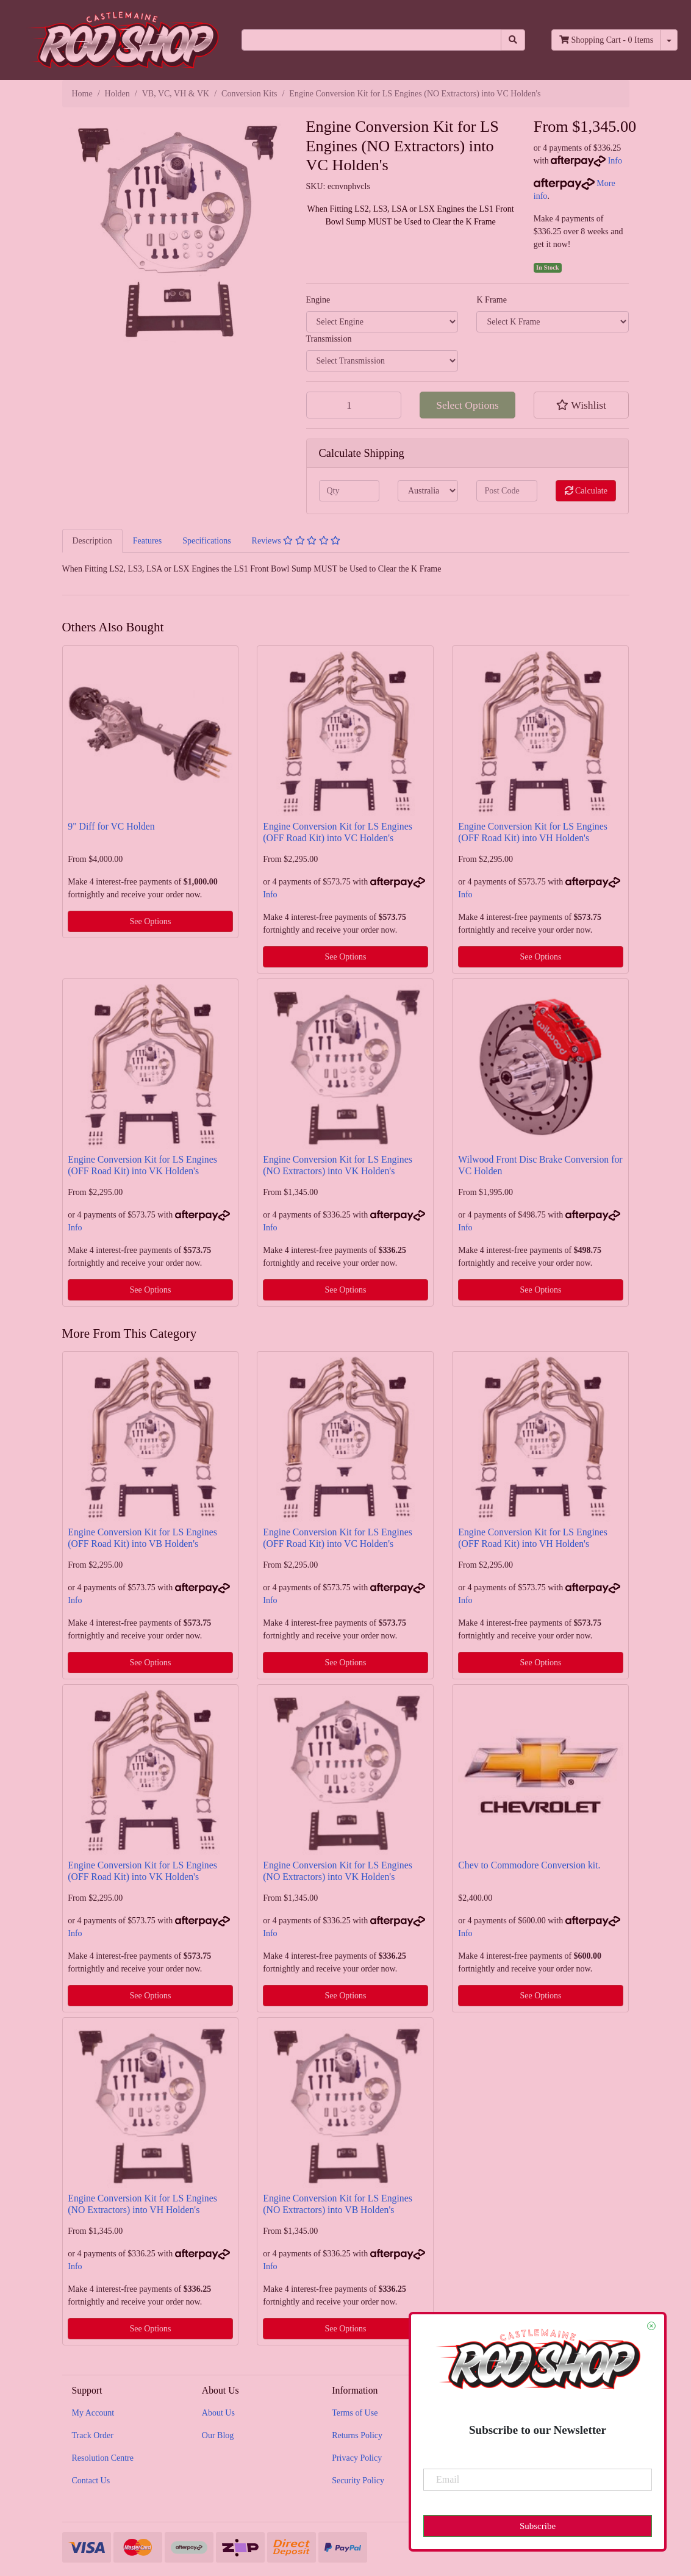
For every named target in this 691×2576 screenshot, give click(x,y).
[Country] (428, 490)
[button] (581, 405)
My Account (93, 2412)
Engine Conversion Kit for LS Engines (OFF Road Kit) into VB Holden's (142, 1538)
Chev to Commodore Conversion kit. (529, 1865)
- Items (606, 40)
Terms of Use (355, 2412)
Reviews (296, 540)
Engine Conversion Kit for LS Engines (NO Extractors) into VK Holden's (337, 1165)
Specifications (206, 540)
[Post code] (506, 490)
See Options (150, 921)
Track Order (92, 2435)
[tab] (92, 540)
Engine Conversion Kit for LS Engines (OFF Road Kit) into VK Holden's (142, 1165)
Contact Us (91, 2480)
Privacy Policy (357, 2458)
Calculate (586, 490)
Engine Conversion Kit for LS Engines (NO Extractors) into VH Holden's (142, 2204)
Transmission (329, 338)
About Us (218, 2412)
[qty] (349, 490)
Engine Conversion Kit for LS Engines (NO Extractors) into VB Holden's (337, 2204)
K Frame (491, 299)
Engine (318, 299)
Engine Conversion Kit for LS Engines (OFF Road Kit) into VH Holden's (532, 832)
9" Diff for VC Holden (111, 826)
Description (92, 540)
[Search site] (513, 40)
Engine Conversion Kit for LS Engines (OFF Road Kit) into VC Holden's (337, 832)
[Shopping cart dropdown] (669, 40)
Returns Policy (357, 2435)
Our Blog (218, 2435)
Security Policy (358, 2480)
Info (615, 160)
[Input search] (371, 40)
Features (147, 540)
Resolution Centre (103, 2458)
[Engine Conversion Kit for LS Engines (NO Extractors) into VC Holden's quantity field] (354, 405)
